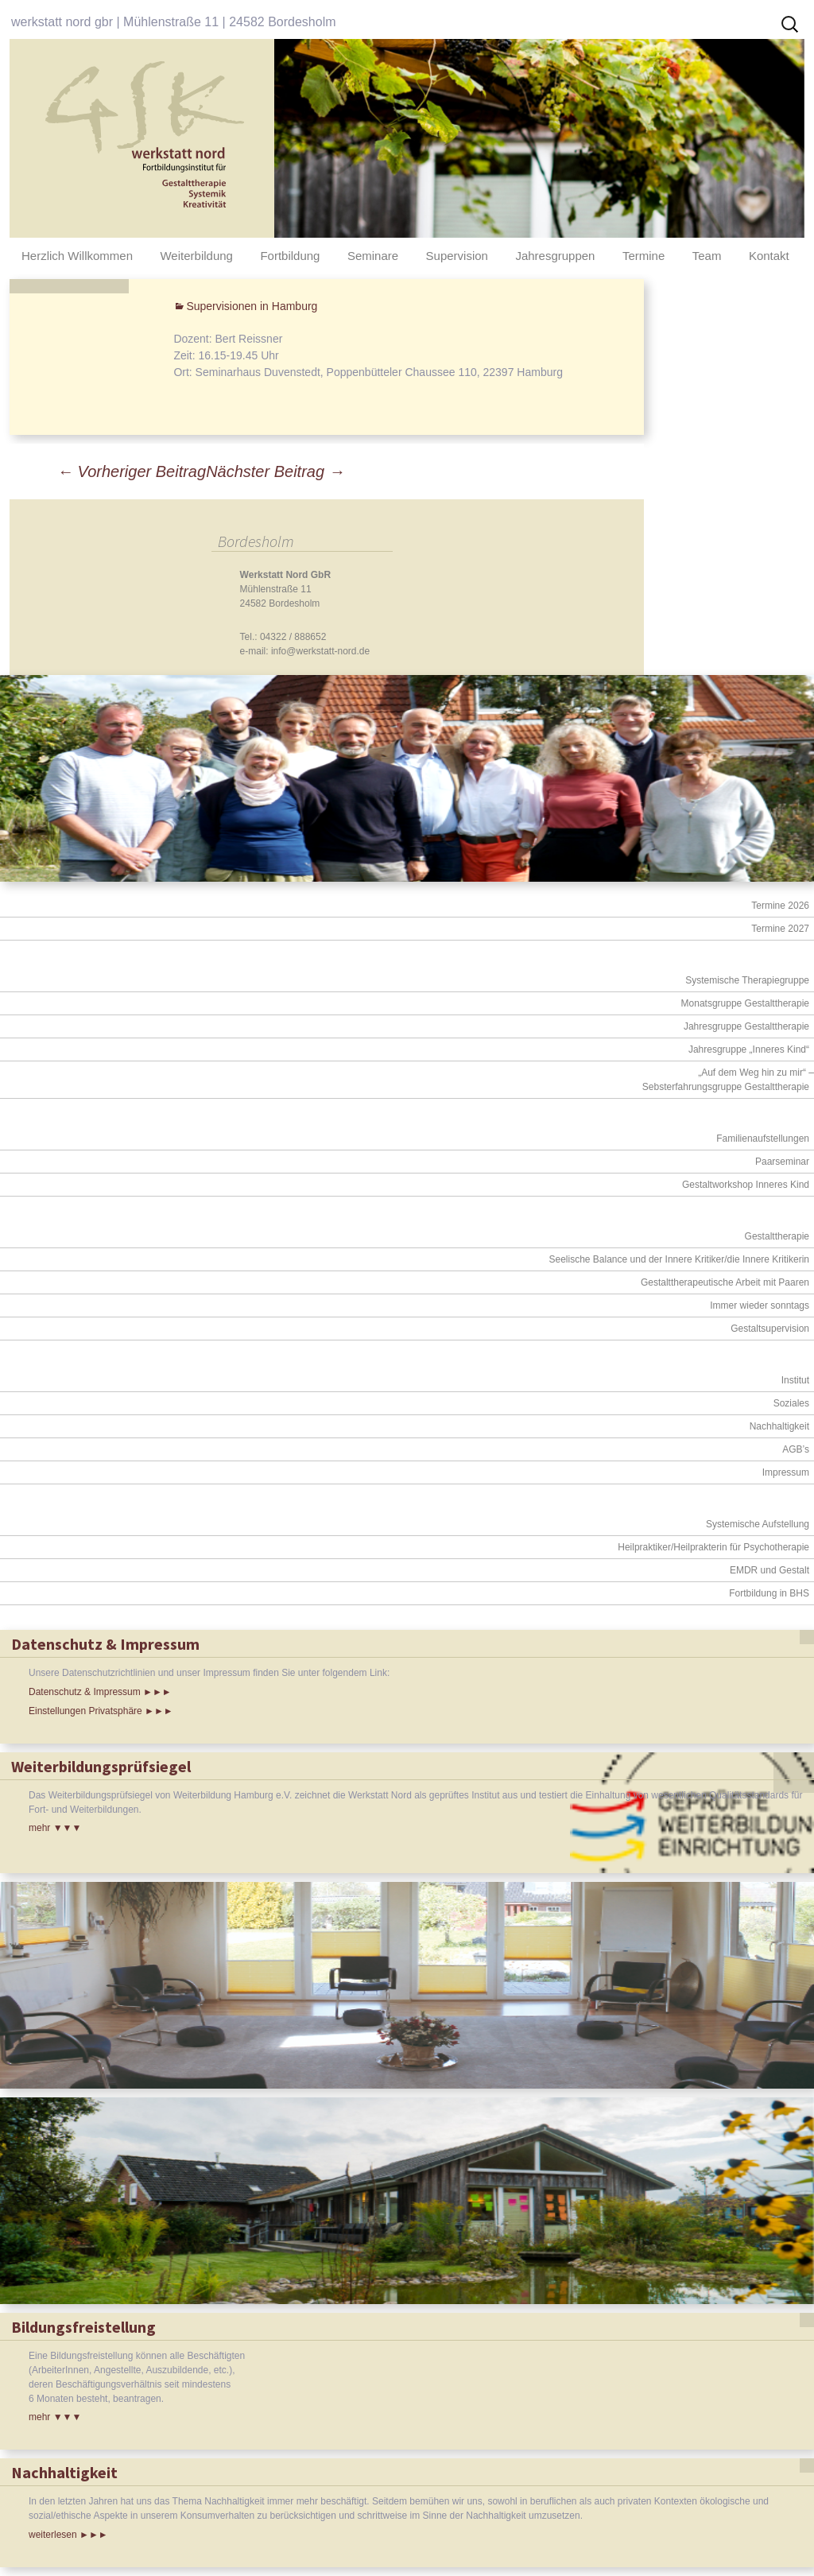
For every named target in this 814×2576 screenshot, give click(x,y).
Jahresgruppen (555, 255)
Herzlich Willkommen (77, 255)
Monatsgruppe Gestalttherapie (745, 1003)
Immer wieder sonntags (759, 1305)
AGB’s (795, 1449)
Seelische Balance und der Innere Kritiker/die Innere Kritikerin (678, 1259)
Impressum (785, 1472)
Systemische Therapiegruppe (747, 980)
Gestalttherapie (777, 1236)
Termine (643, 255)
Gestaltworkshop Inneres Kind (745, 1184)
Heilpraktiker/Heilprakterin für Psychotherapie (713, 1547)
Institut (795, 1380)
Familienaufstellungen (762, 1138)
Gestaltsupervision (770, 1328)
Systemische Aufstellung (757, 1524)
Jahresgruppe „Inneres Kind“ (748, 1049)
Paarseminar (782, 1161)
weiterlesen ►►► (68, 2534)
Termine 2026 (780, 905)
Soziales (791, 1403)
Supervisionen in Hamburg (251, 306)
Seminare (372, 255)
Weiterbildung (196, 255)
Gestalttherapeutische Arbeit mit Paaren (725, 1282)
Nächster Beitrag (275, 471)
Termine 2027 (780, 928)
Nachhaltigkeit (779, 1426)
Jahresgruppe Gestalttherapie (746, 1026)
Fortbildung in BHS (769, 1593)
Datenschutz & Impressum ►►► (100, 1691)
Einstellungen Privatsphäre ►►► (101, 1711)
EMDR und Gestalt (769, 1570)
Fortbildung (290, 255)
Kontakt (769, 255)
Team (707, 255)
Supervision (457, 255)
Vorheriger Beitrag (131, 471)
